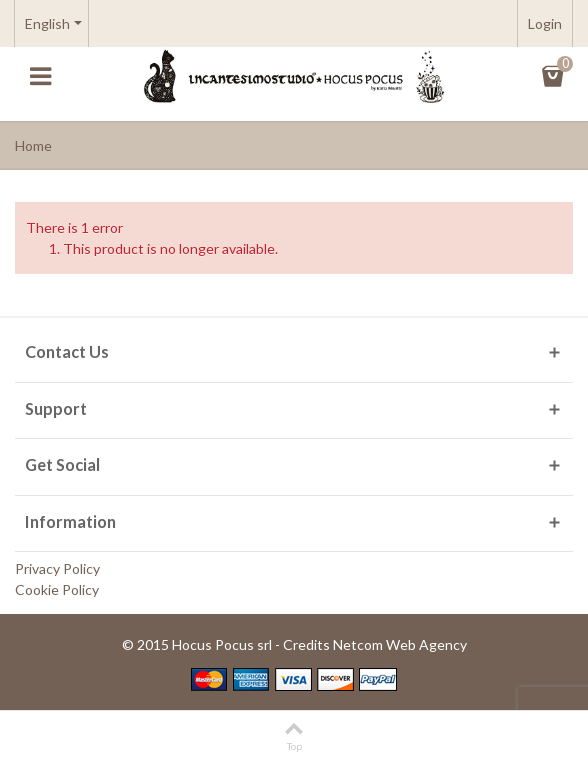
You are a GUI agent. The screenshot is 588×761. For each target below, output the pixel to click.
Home (33, 145)
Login (545, 23)
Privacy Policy (57, 568)
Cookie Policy (57, 589)
